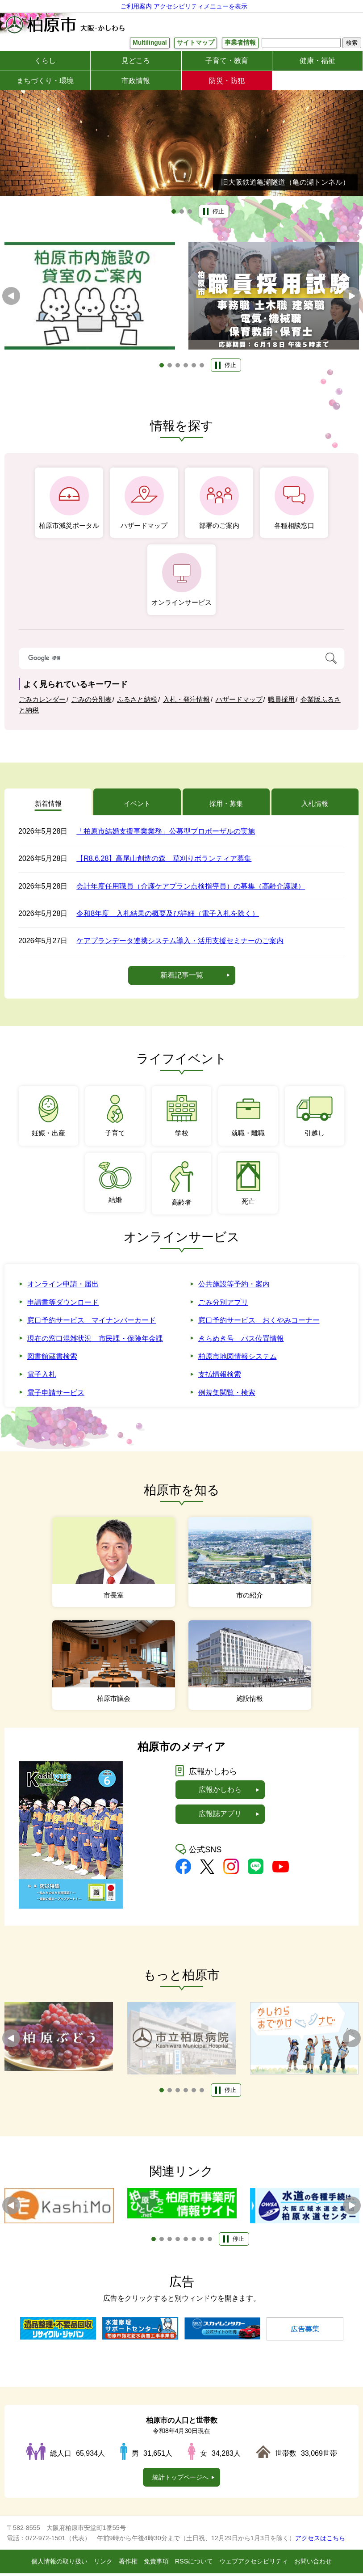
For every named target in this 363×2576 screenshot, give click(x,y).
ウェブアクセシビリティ (253, 2564)
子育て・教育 (226, 61)
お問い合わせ (313, 2564)
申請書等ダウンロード (63, 1305)
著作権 (128, 2564)
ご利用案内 (136, 6)
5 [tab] (194, 365)
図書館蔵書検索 (52, 1359)
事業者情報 (240, 42)
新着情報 (48, 805)
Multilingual (149, 42)
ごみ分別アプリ (223, 1305)
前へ (11, 296)
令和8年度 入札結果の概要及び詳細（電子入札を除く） (167, 916)
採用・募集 (226, 805)
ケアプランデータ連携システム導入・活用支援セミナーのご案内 (180, 944)
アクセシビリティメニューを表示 (200, 6)
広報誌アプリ (220, 1817)
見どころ (135, 61)
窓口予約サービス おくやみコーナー (259, 1323)
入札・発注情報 (186, 700)
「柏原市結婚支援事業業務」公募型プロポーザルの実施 (165, 834)
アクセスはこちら (320, 2541)
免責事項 (156, 2564)
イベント (137, 805)
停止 (218, 211)
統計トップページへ (180, 2480)
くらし (45, 61)
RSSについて (194, 2564)
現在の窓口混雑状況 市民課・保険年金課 (95, 1341)
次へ (352, 296)
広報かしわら (220, 1792)
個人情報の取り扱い (59, 2564)
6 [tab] (202, 365)
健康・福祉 (317, 61)
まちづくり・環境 (45, 81)
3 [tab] (190, 212)
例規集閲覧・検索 (226, 1396)
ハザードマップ (239, 700)
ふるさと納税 (137, 700)
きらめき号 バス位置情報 (241, 1341)
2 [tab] (181, 212)
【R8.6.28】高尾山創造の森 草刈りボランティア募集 (163, 861)
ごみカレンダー (42, 700)
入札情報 (314, 805)
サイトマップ (195, 42)
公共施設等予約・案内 (234, 1287)
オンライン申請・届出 (63, 1287)
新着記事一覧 (181, 978)
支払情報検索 (219, 1377)
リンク (103, 2564)
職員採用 (281, 700)
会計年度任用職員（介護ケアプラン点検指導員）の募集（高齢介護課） (190, 889)
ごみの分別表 (91, 700)
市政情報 (135, 81)
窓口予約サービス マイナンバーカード (91, 1323)
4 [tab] (186, 365)
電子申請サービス (55, 1396)
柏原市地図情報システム (237, 1359)
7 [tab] (202, 2242)
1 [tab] (173, 212)
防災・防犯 (227, 81)
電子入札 (41, 1377)
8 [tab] (210, 2242)
